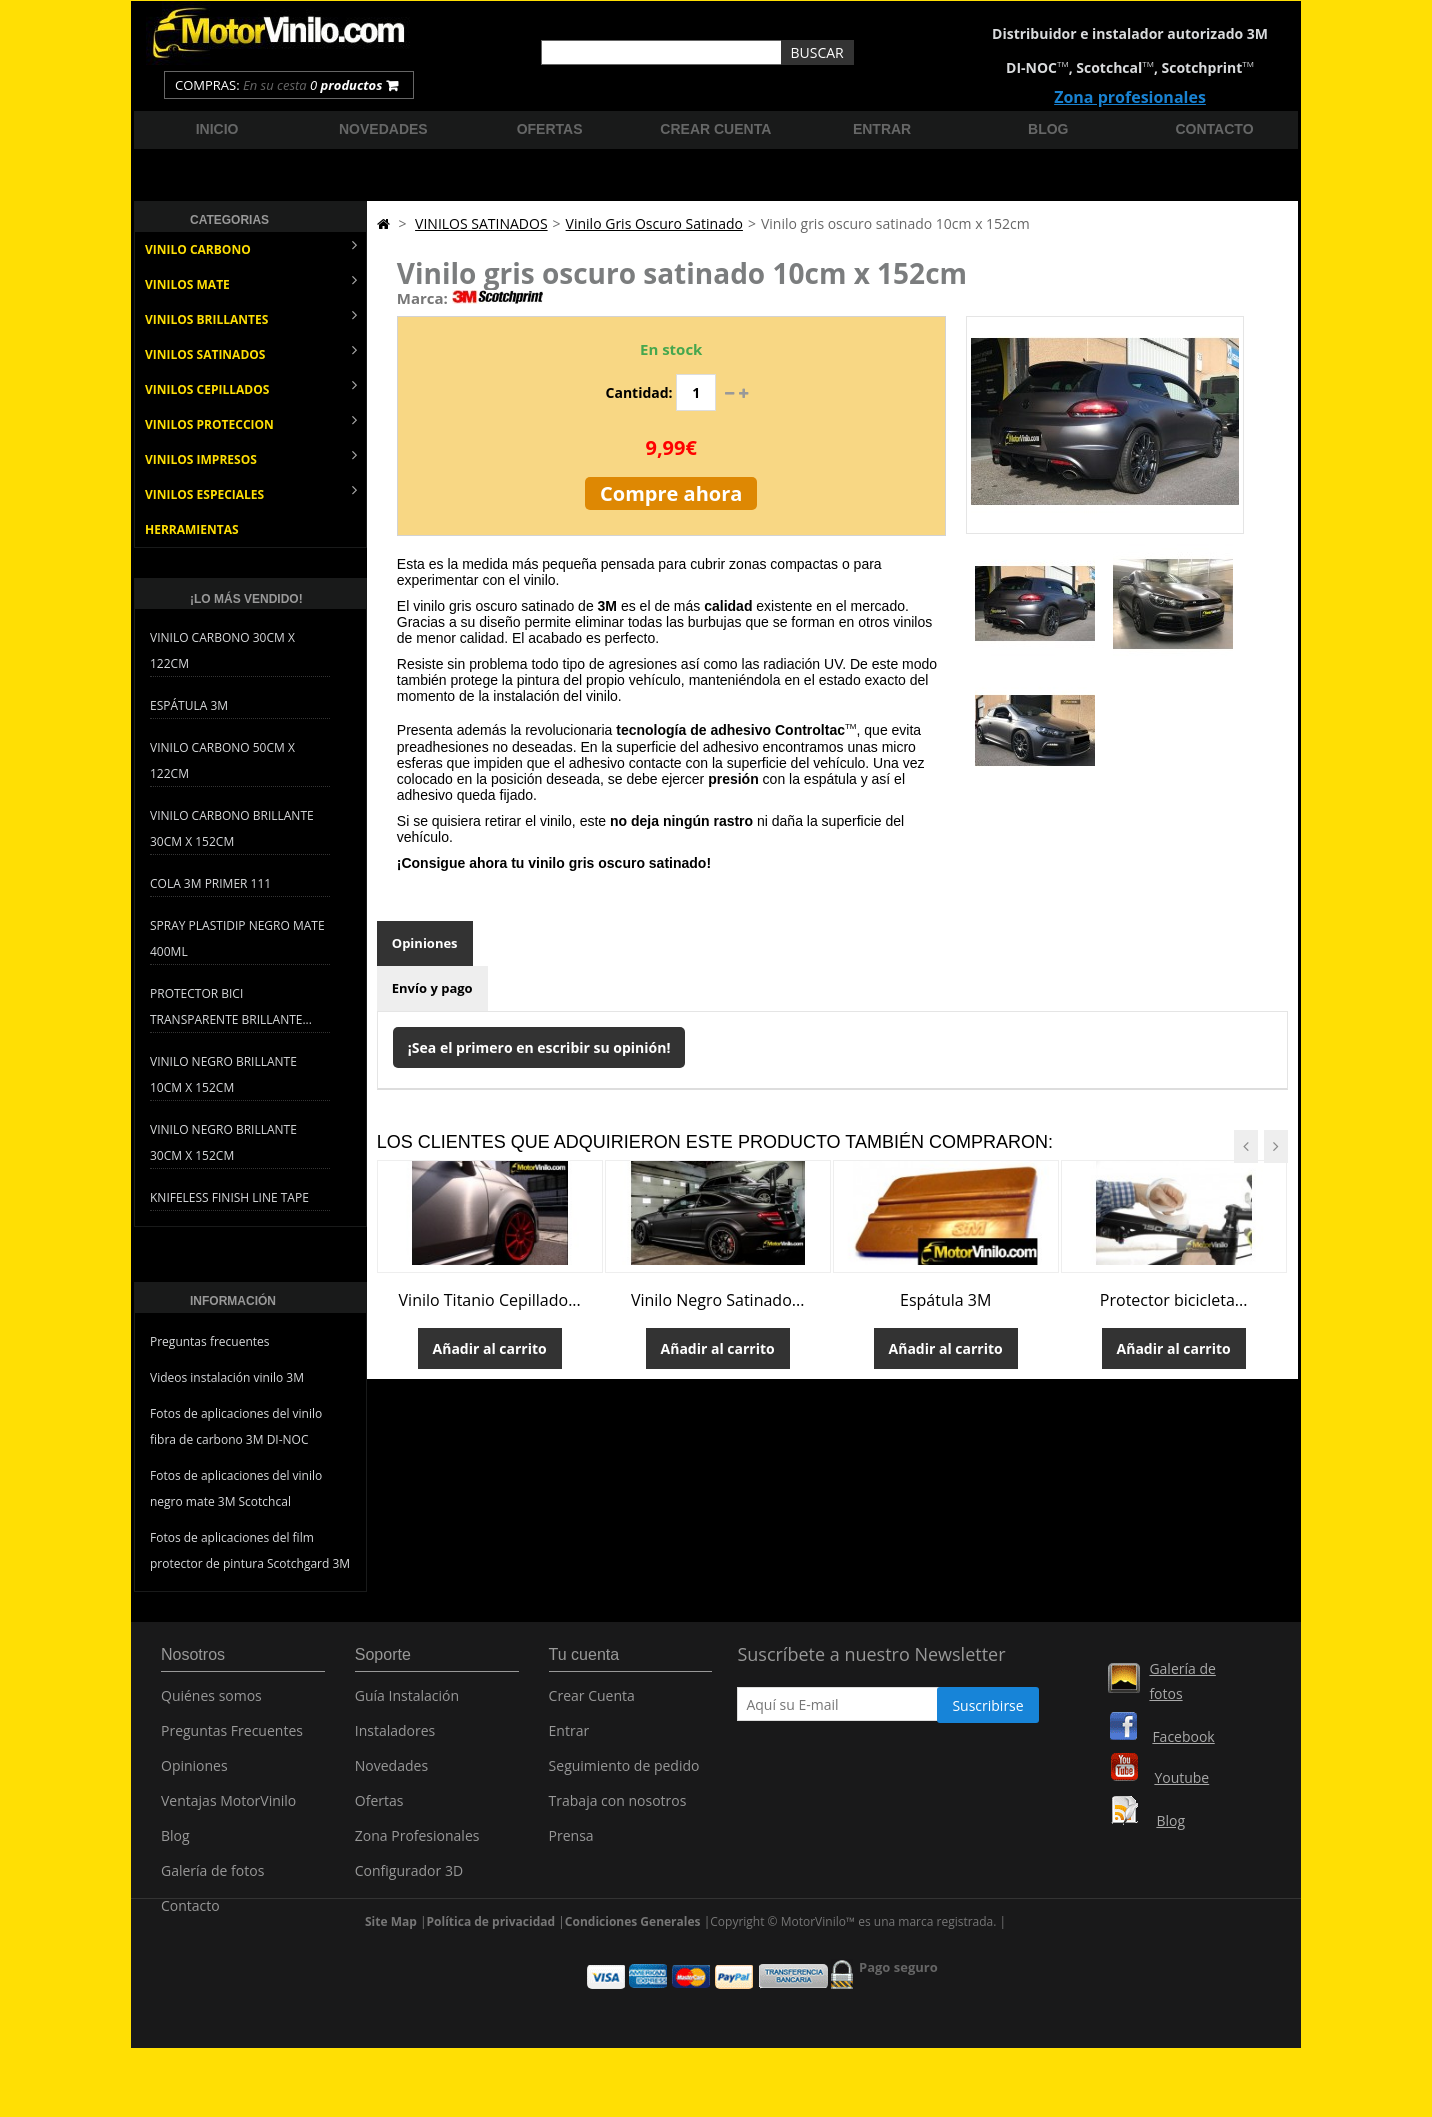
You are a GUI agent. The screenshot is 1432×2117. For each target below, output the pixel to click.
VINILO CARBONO (251, 247)
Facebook (1183, 1736)
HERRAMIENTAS (192, 529)
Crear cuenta (715, 129)
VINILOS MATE (251, 282)
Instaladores (395, 1739)
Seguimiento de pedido (624, 1774)
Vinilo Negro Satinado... (717, 1300)
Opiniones (425, 943)
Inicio (217, 129)
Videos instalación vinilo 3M (227, 1377)
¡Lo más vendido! (246, 599)
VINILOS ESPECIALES (251, 492)
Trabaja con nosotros (618, 1809)
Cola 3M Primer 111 (210, 883)
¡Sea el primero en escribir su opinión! (539, 1047)
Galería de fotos (212, 1879)
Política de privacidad (491, 1975)
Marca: (422, 298)
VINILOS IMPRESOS (251, 457)
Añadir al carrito (490, 1348)
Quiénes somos (211, 1704)
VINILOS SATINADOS (251, 352)
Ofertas (550, 129)
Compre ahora (671, 493)
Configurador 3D (409, 1879)
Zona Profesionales (417, 1844)
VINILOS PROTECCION (251, 422)
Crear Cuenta (592, 1704)
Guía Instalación (407, 1704)
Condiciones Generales (633, 1975)
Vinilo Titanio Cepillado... (490, 1300)
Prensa (571, 1844)
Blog (1048, 129)
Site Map (391, 1975)
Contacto (1215, 129)
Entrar (882, 129)
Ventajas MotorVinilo (228, 1809)
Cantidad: (639, 392)
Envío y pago (432, 988)
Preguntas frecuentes (210, 1341)
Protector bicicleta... (1174, 1300)
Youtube (1181, 1777)
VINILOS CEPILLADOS (251, 387)
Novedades (383, 129)
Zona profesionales (1130, 97)
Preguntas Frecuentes (232, 1739)
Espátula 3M (189, 705)
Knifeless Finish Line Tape (229, 1197)
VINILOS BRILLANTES (251, 317)
